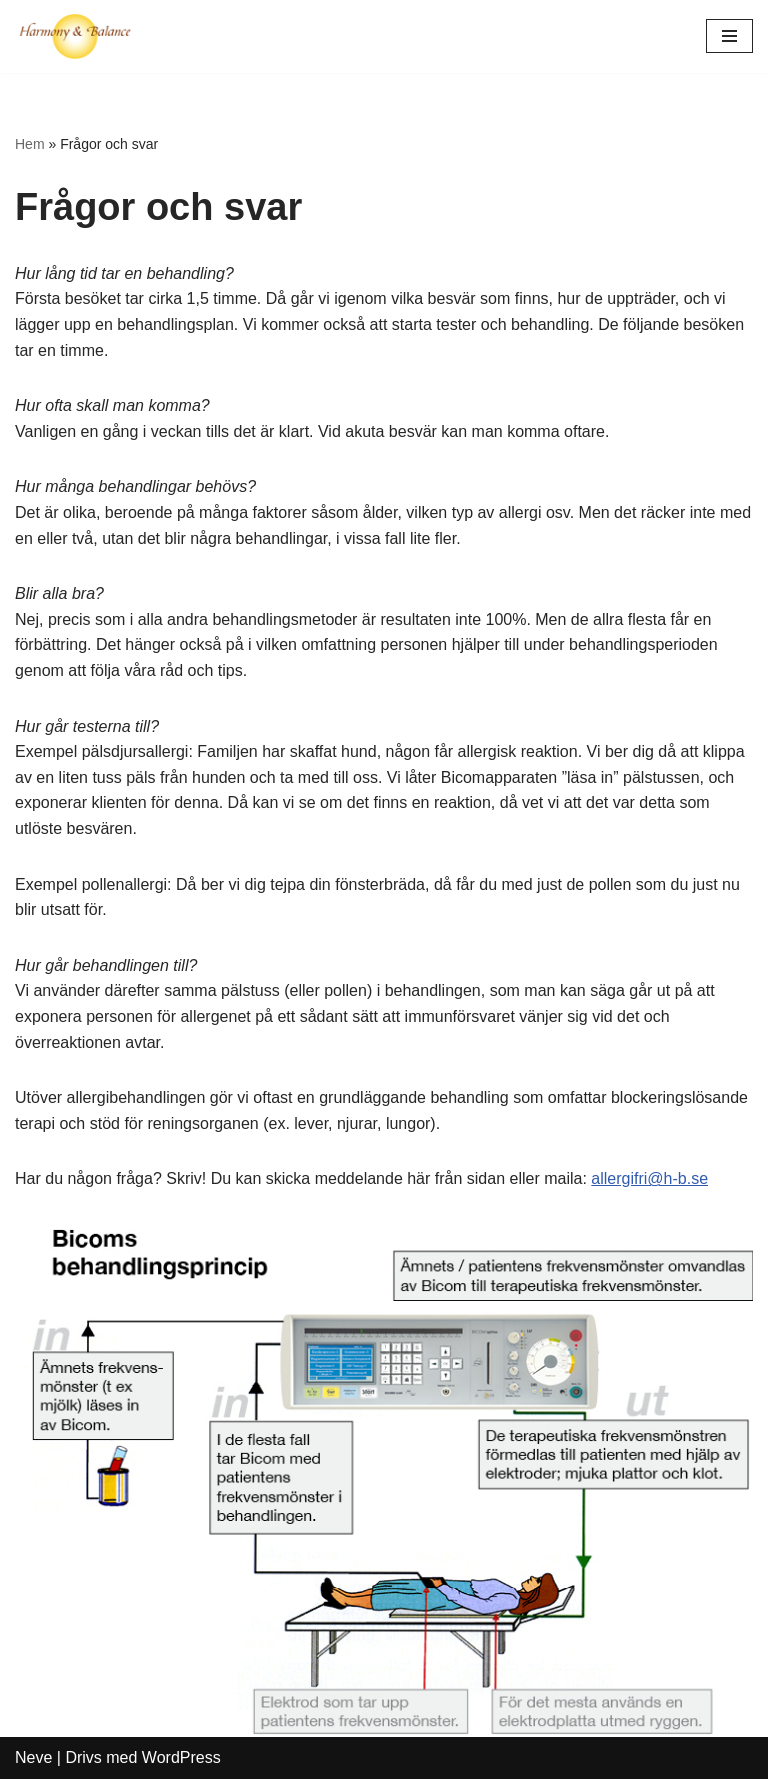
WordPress (181, 1757)
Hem (30, 144)
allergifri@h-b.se (649, 1178)
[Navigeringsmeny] (729, 36)
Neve (33, 1757)
